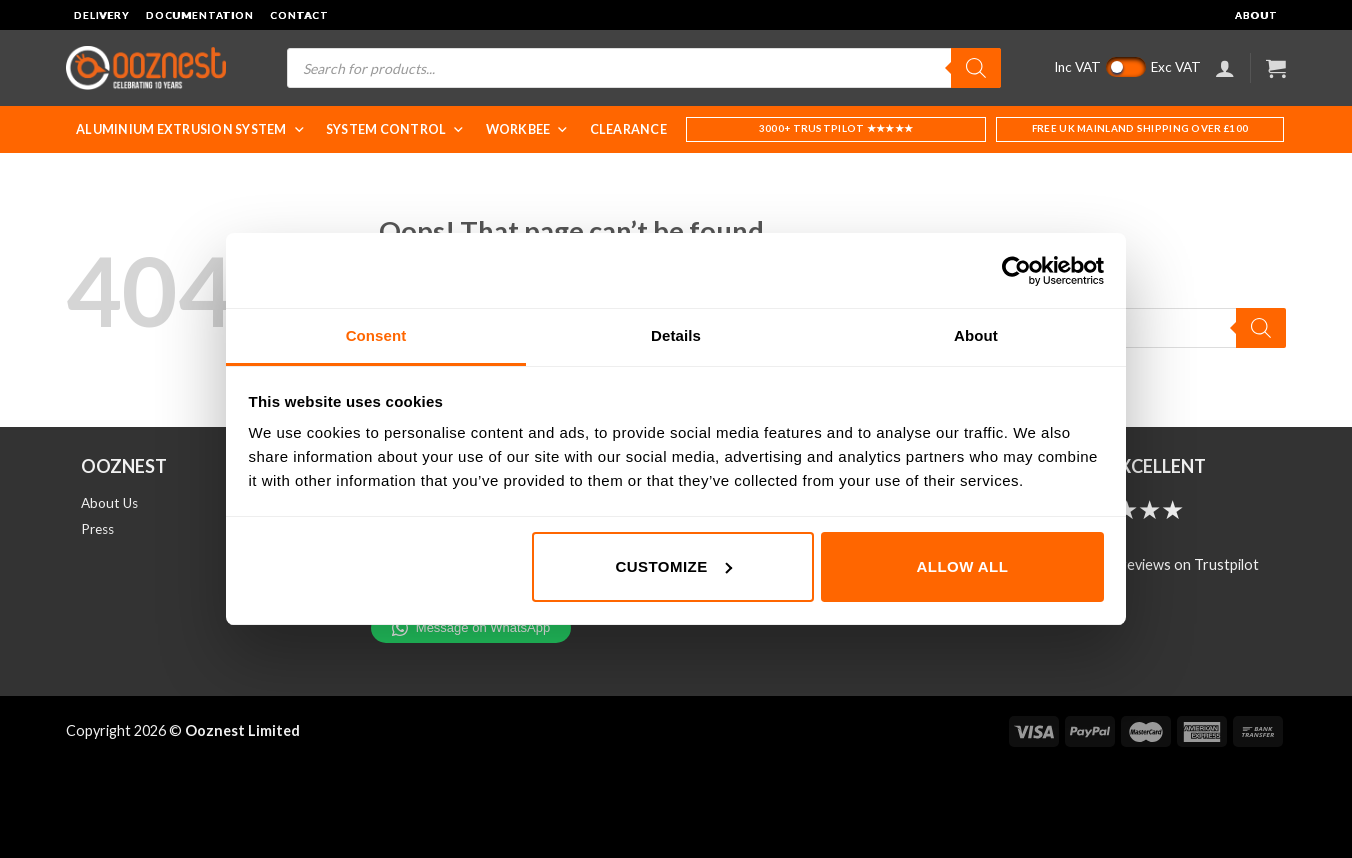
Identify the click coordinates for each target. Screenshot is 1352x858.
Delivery (102, 15)
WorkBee (528, 129)
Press (97, 529)
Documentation (200, 15)
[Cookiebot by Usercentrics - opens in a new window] (1016, 271)
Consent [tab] (376, 335)
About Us (109, 503)
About (1256, 15)
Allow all (963, 566)
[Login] (1225, 68)
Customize (673, 566)
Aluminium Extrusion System (191, 129)
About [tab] (976, 335)
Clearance (628, 129)
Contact (299, 15)
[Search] (976, 68)
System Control (396, 129)
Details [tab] (676, 335)
